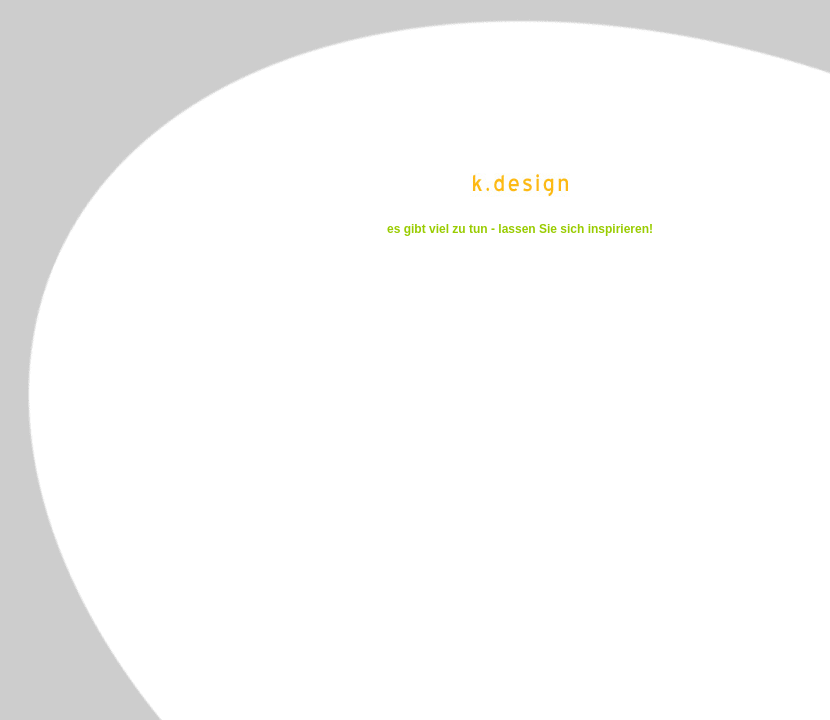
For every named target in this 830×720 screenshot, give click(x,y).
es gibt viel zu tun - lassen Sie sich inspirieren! (520, 229)
